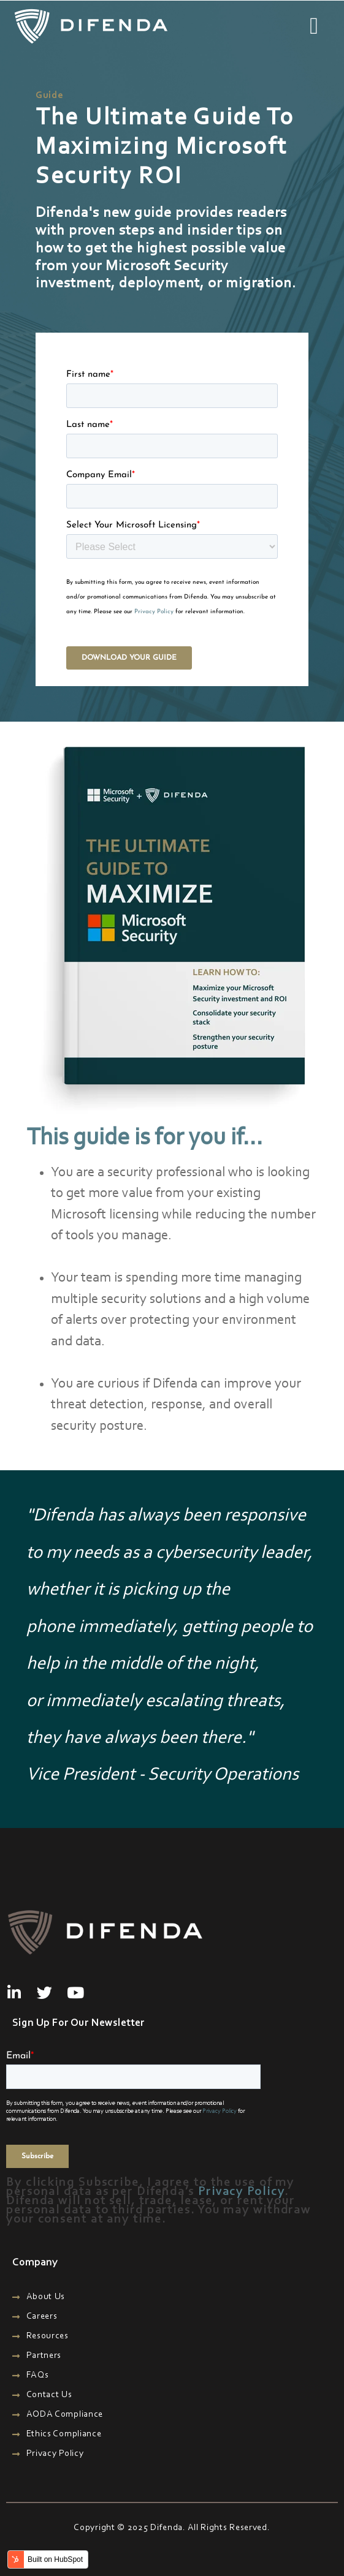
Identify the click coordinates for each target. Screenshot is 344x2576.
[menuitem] (175, 2297)
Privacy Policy (154, 611)
